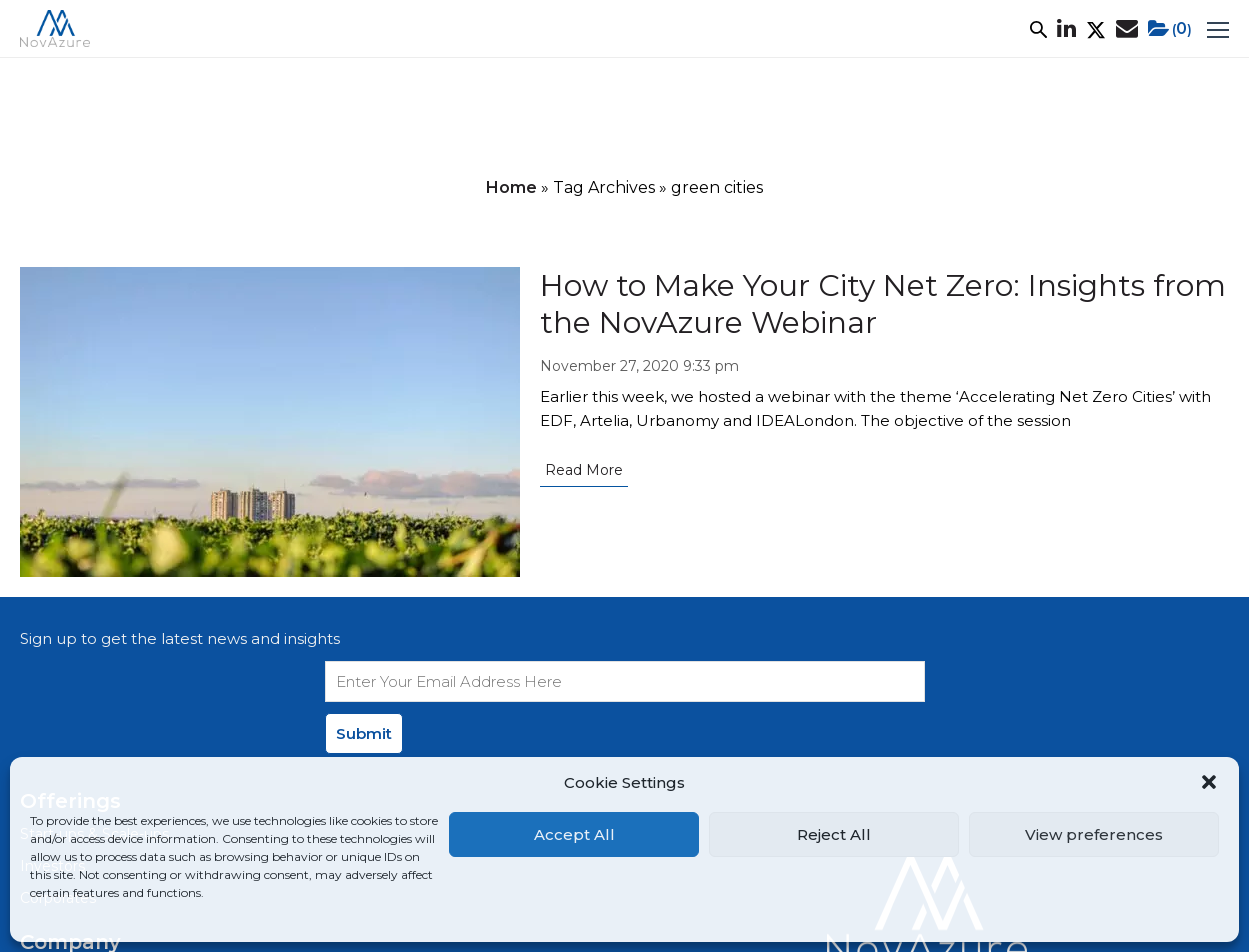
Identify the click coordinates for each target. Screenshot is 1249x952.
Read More (584, 470)
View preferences (1094, 834)
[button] (1209, 782)
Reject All (834, 834)
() (1170, 29)
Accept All (574, 834)
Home (511, 187)
